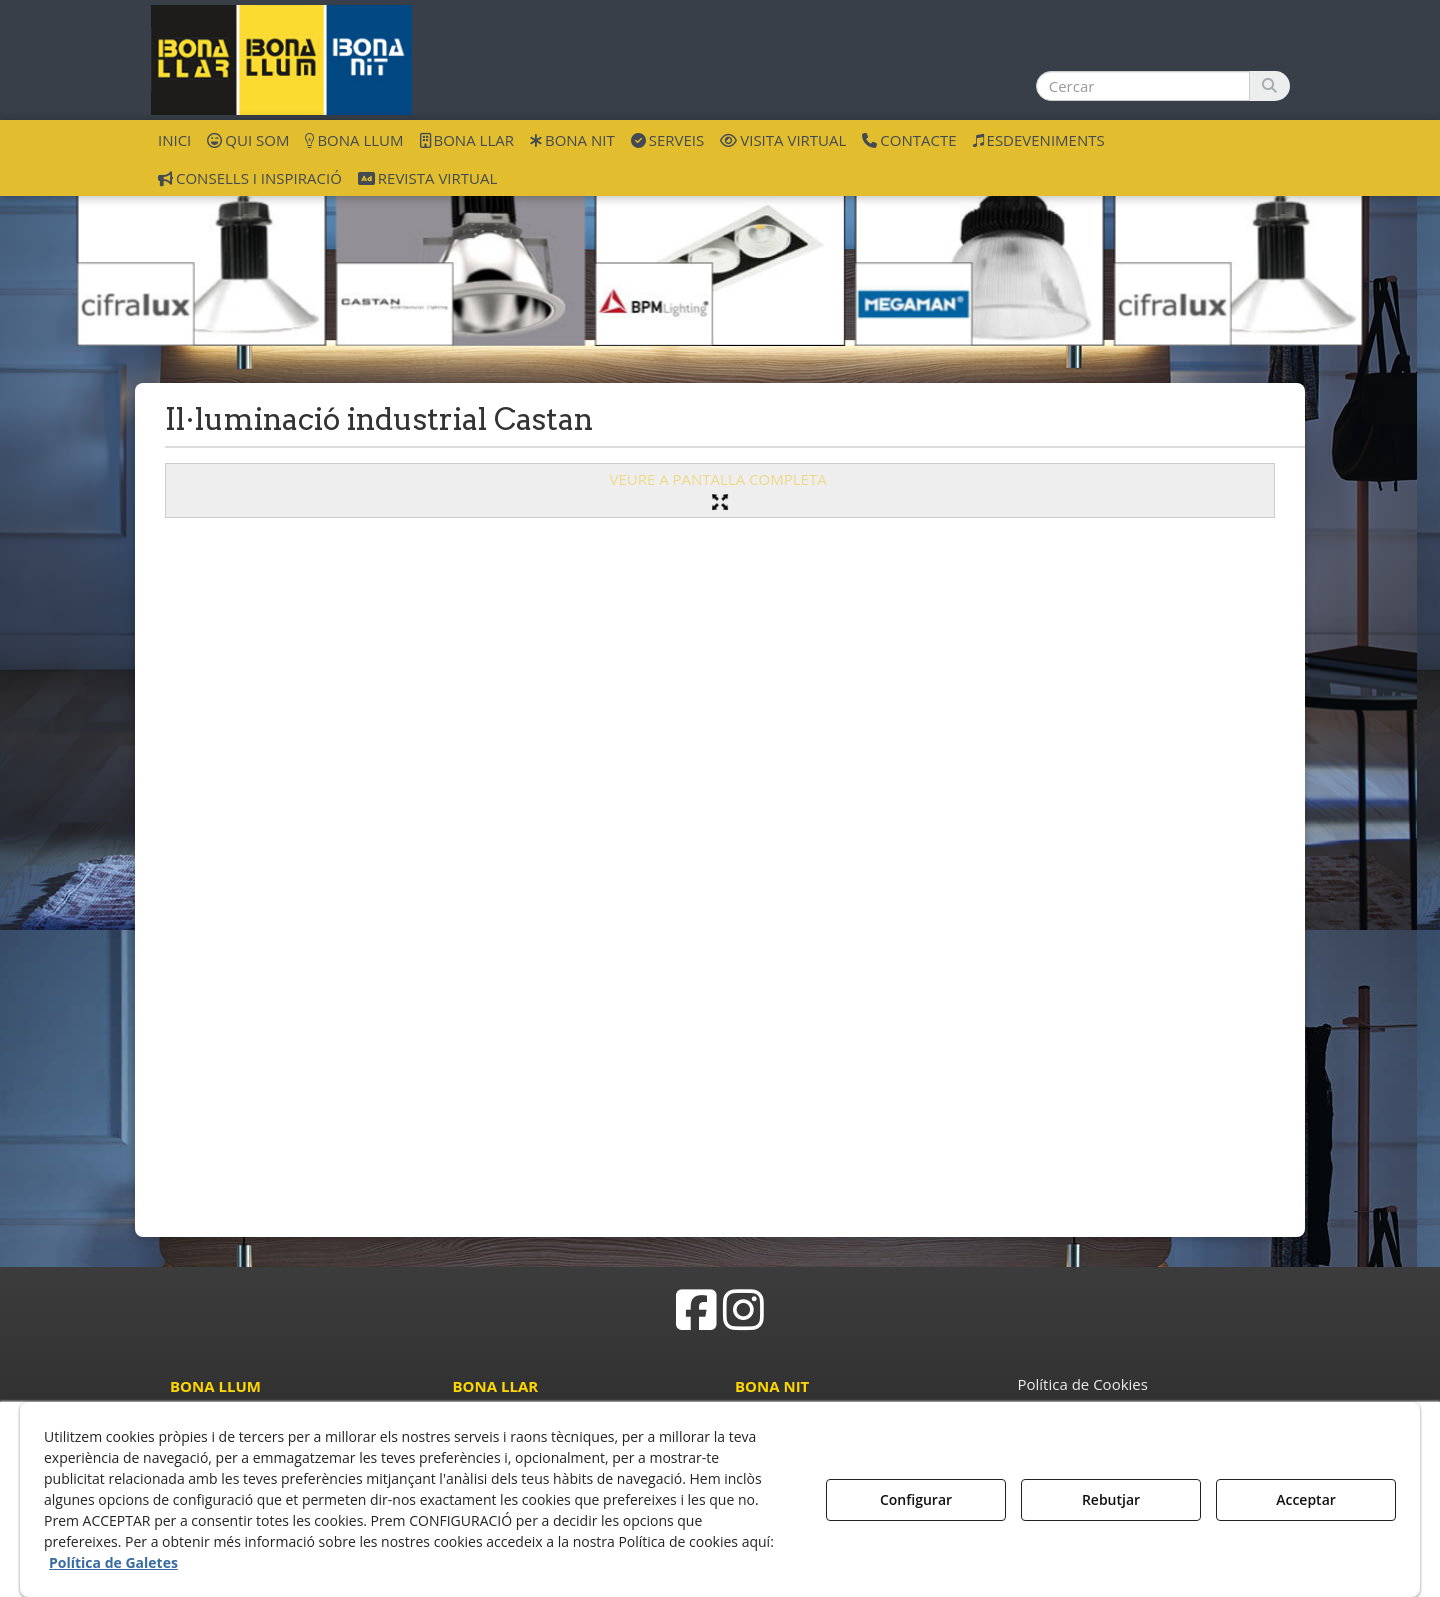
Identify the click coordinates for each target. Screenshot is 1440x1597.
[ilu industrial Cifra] (201, 258)
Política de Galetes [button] (113, 1562)
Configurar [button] (916, 1499)
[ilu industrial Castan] (460, 258)
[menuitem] (174, 139)
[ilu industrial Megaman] (979, 258)
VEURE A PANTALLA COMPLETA (719, 489)
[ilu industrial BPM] (719, 258)
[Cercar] (1269, 86)
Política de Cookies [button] (1083, 1384)
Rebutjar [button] (1111, 1499)
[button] (281, 60)
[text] (1143, 86)
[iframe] (720, 870)
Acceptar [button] (1306, 1499)
